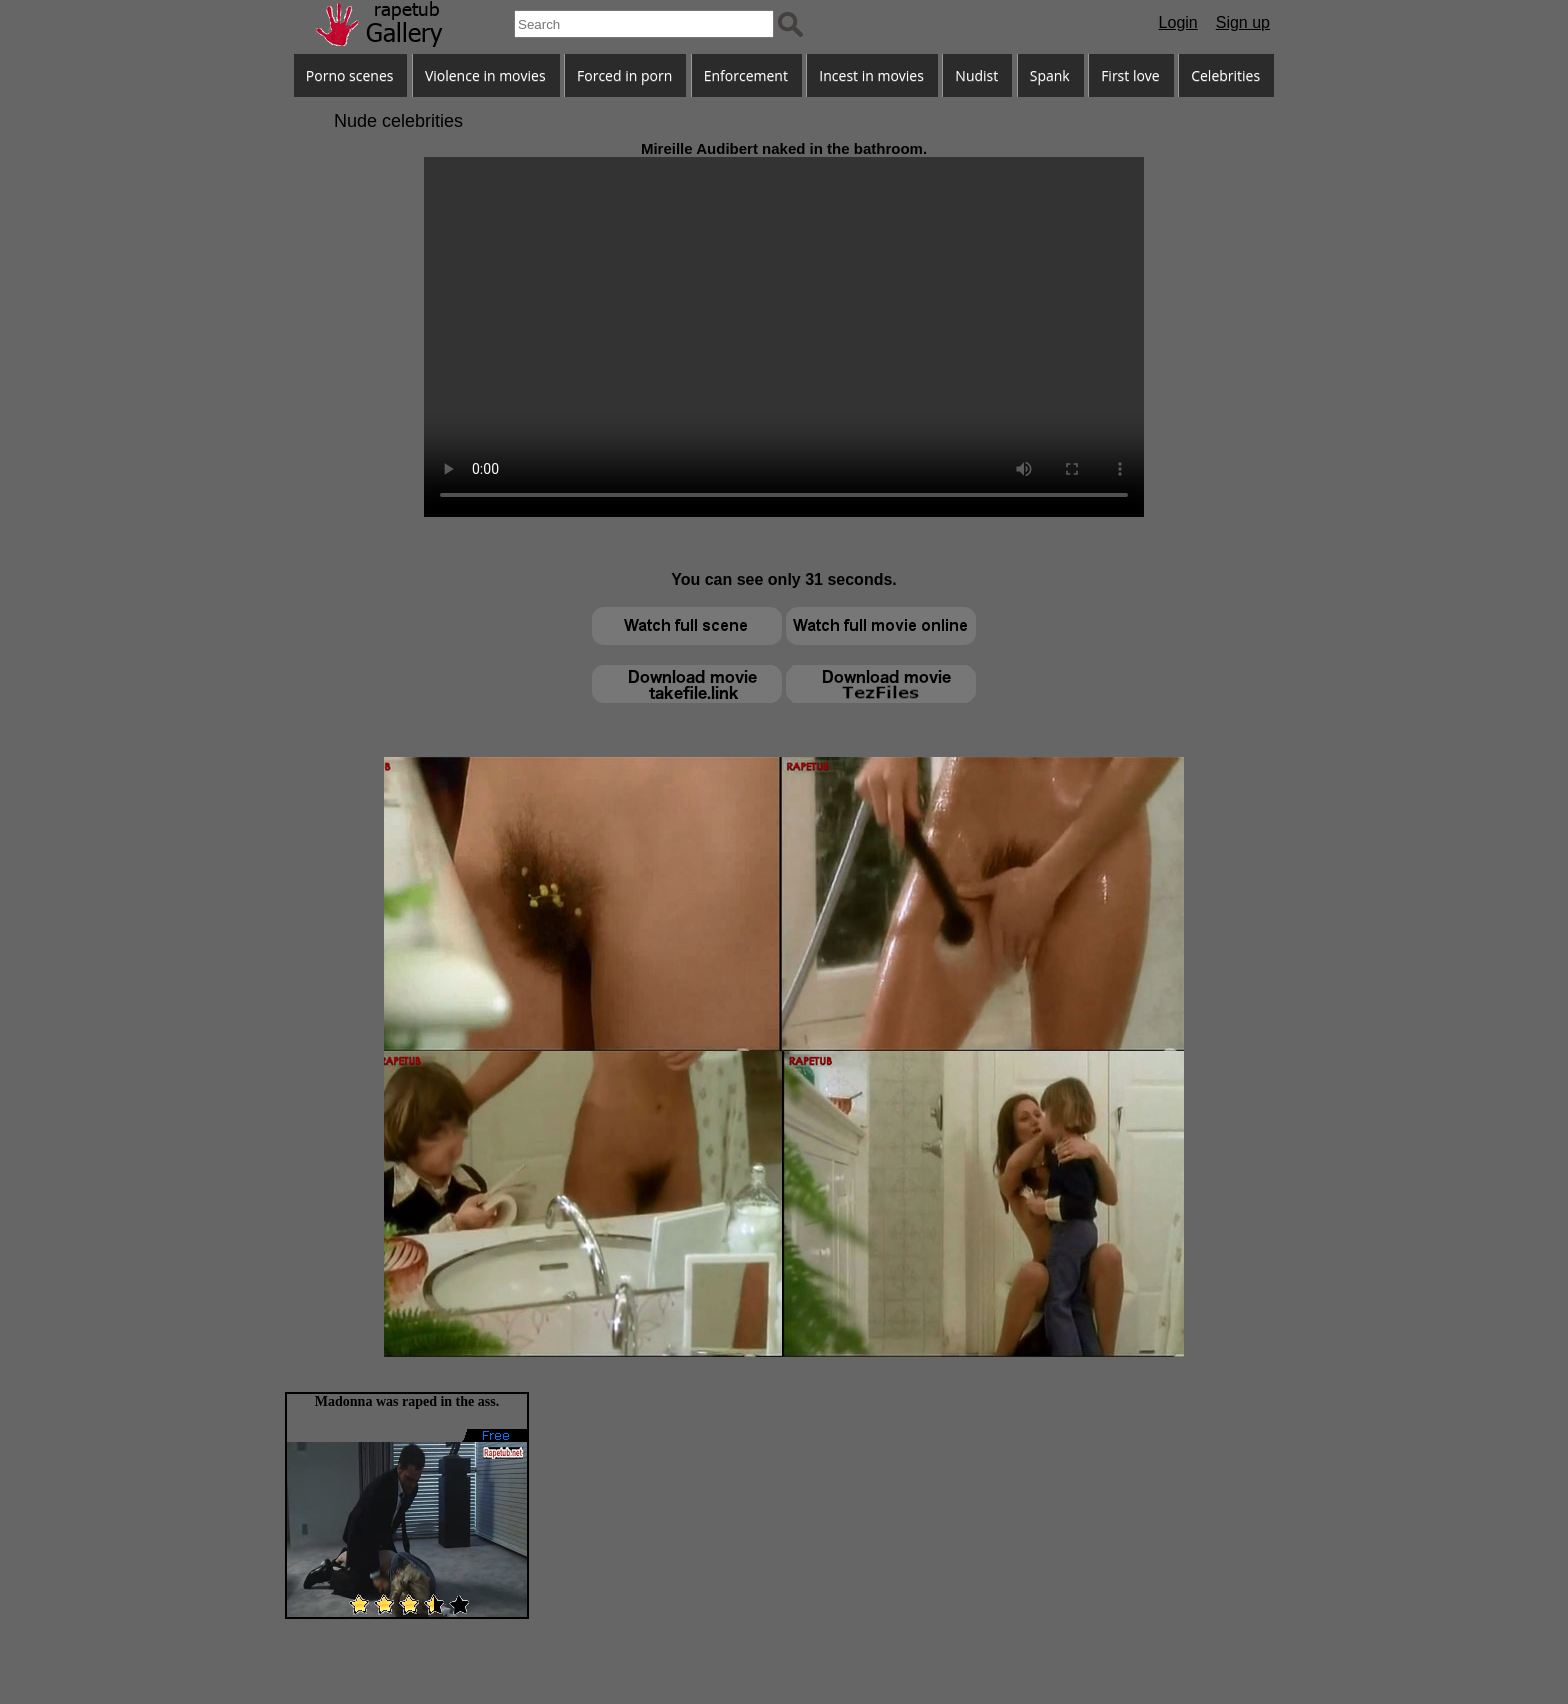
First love (1130, 75)
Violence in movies (485, 75)
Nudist (976, 75)
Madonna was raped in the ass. (407, 1401)
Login (1178, 22)
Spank (1050, 75)
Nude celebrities (398, 121)
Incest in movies (871, 75)
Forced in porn (624, 75)
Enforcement (746, 75)
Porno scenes (350, 75)
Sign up (1243, 22)
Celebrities (1225, 75)
